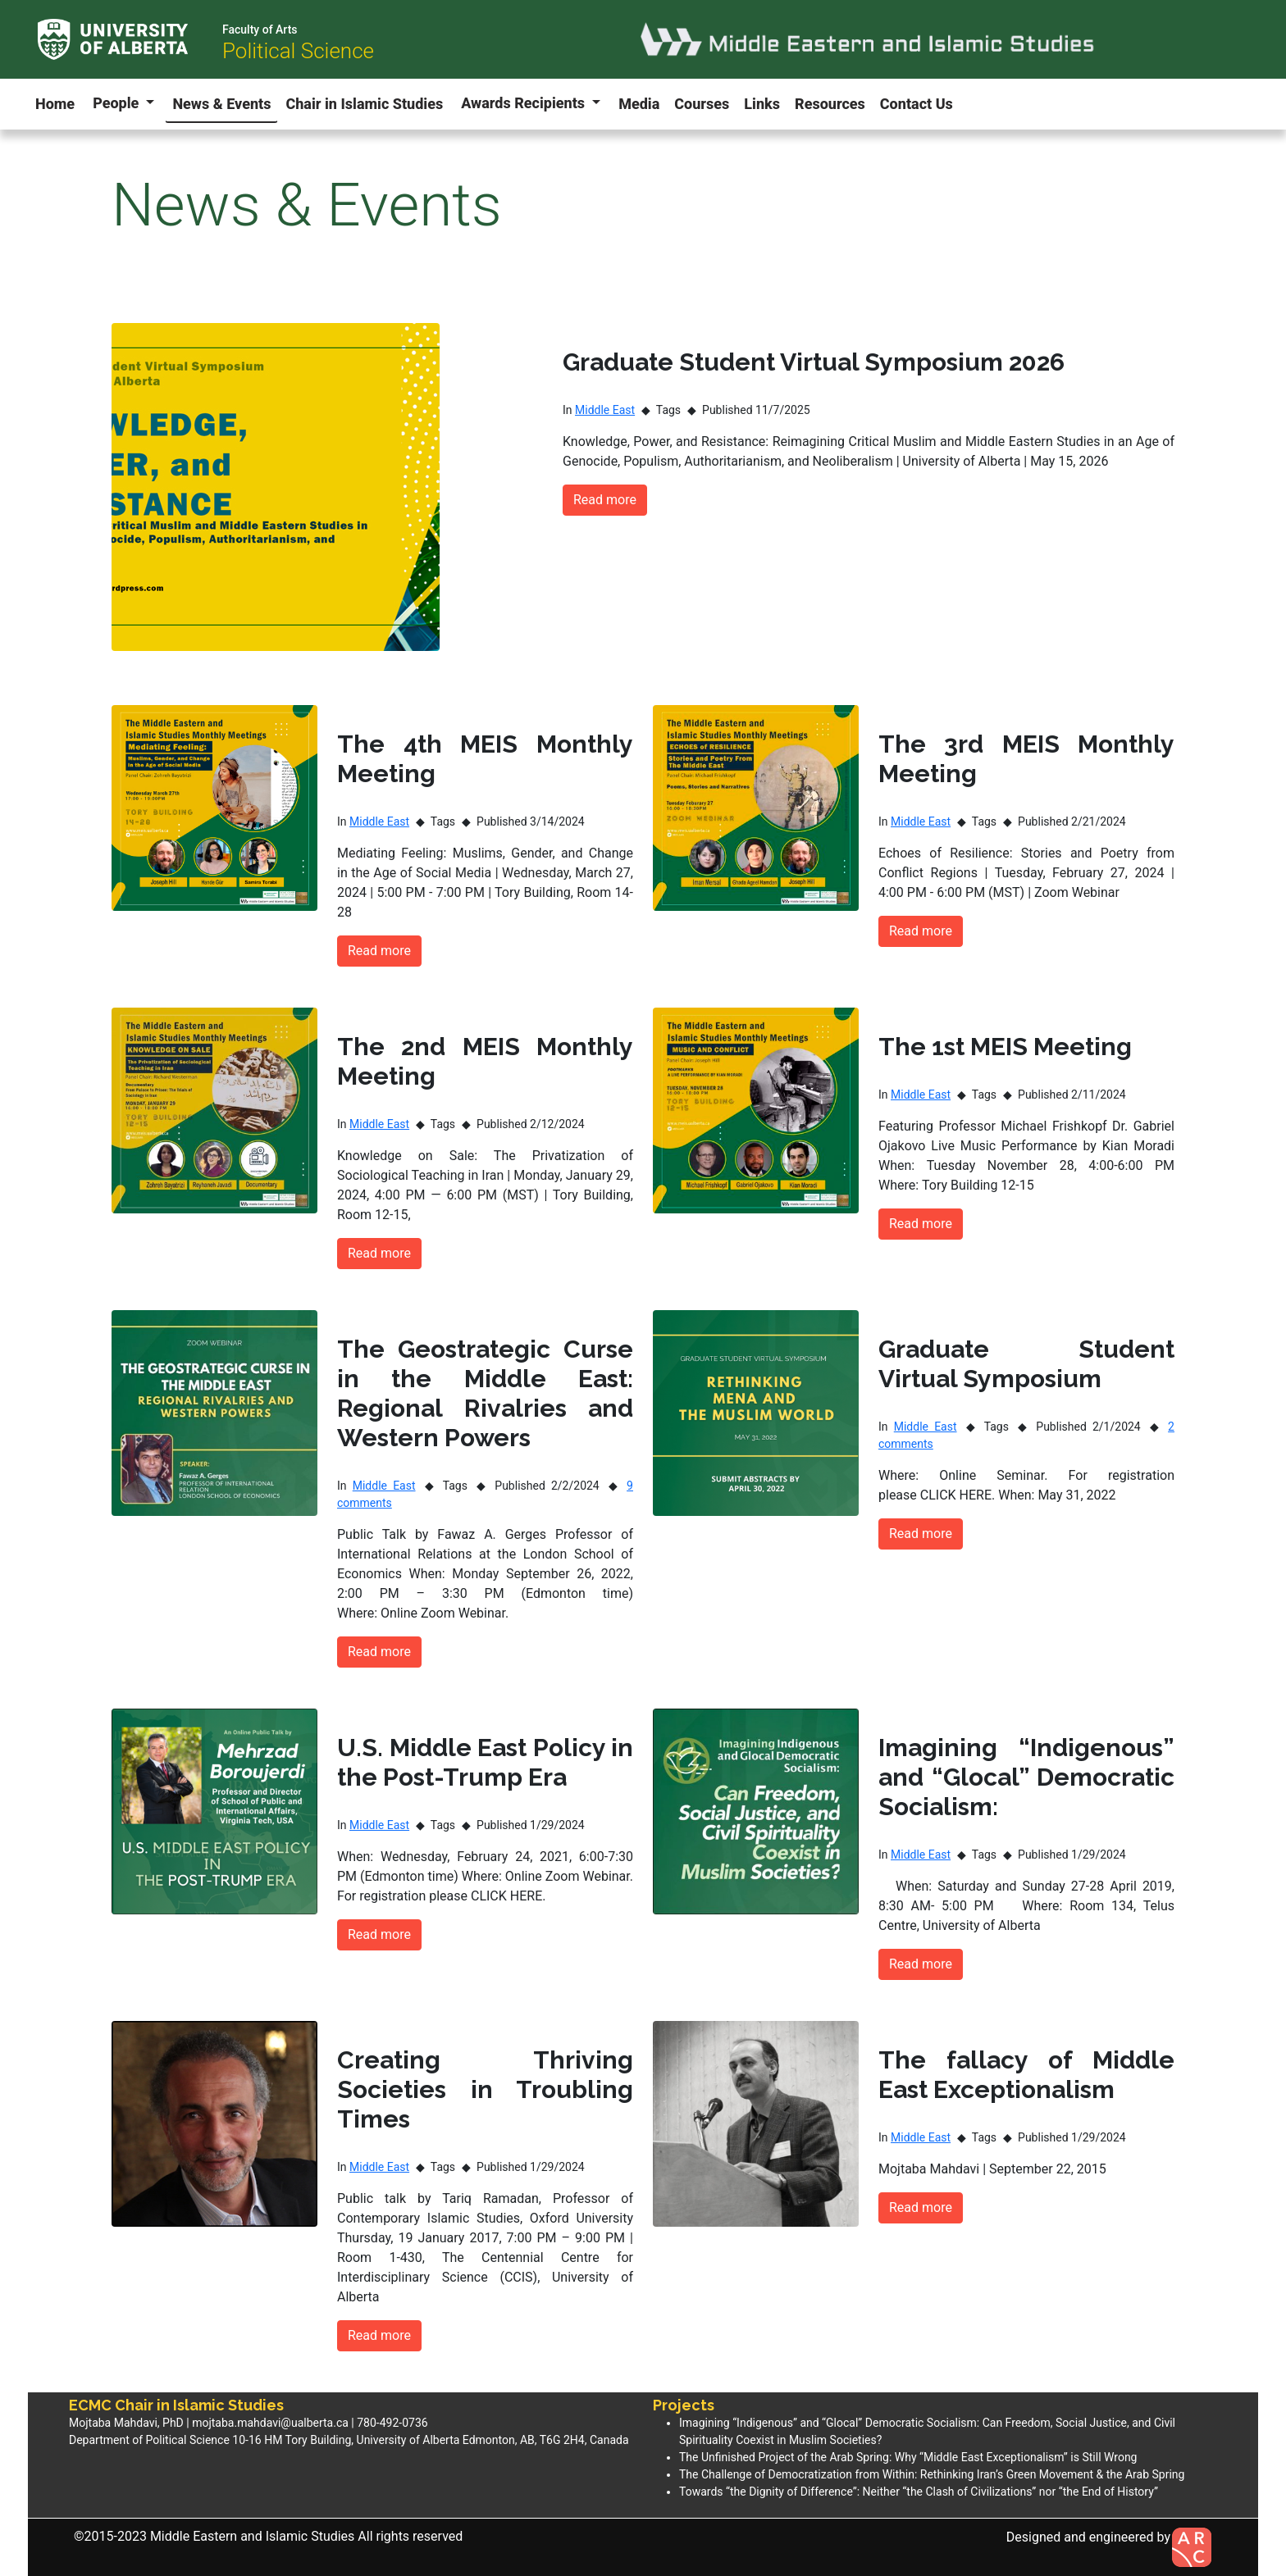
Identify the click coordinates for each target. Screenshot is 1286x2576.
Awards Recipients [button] (524, 103)
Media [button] (638, 103)
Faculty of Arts (260, 29)
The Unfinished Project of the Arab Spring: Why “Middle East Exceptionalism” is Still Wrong (908, 2457)
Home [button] (55, 103)
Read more (604, 499)
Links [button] (762, 103)
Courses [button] (701, 103)
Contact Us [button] (916, 103)
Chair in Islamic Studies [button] (364, 103)
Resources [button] (830, 103)
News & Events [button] (221, 103)
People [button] (118, 103)
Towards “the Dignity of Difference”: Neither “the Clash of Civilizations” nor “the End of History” (918, 2491)
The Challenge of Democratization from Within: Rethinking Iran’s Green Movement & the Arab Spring (931, 2474)
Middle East (605, 409)
